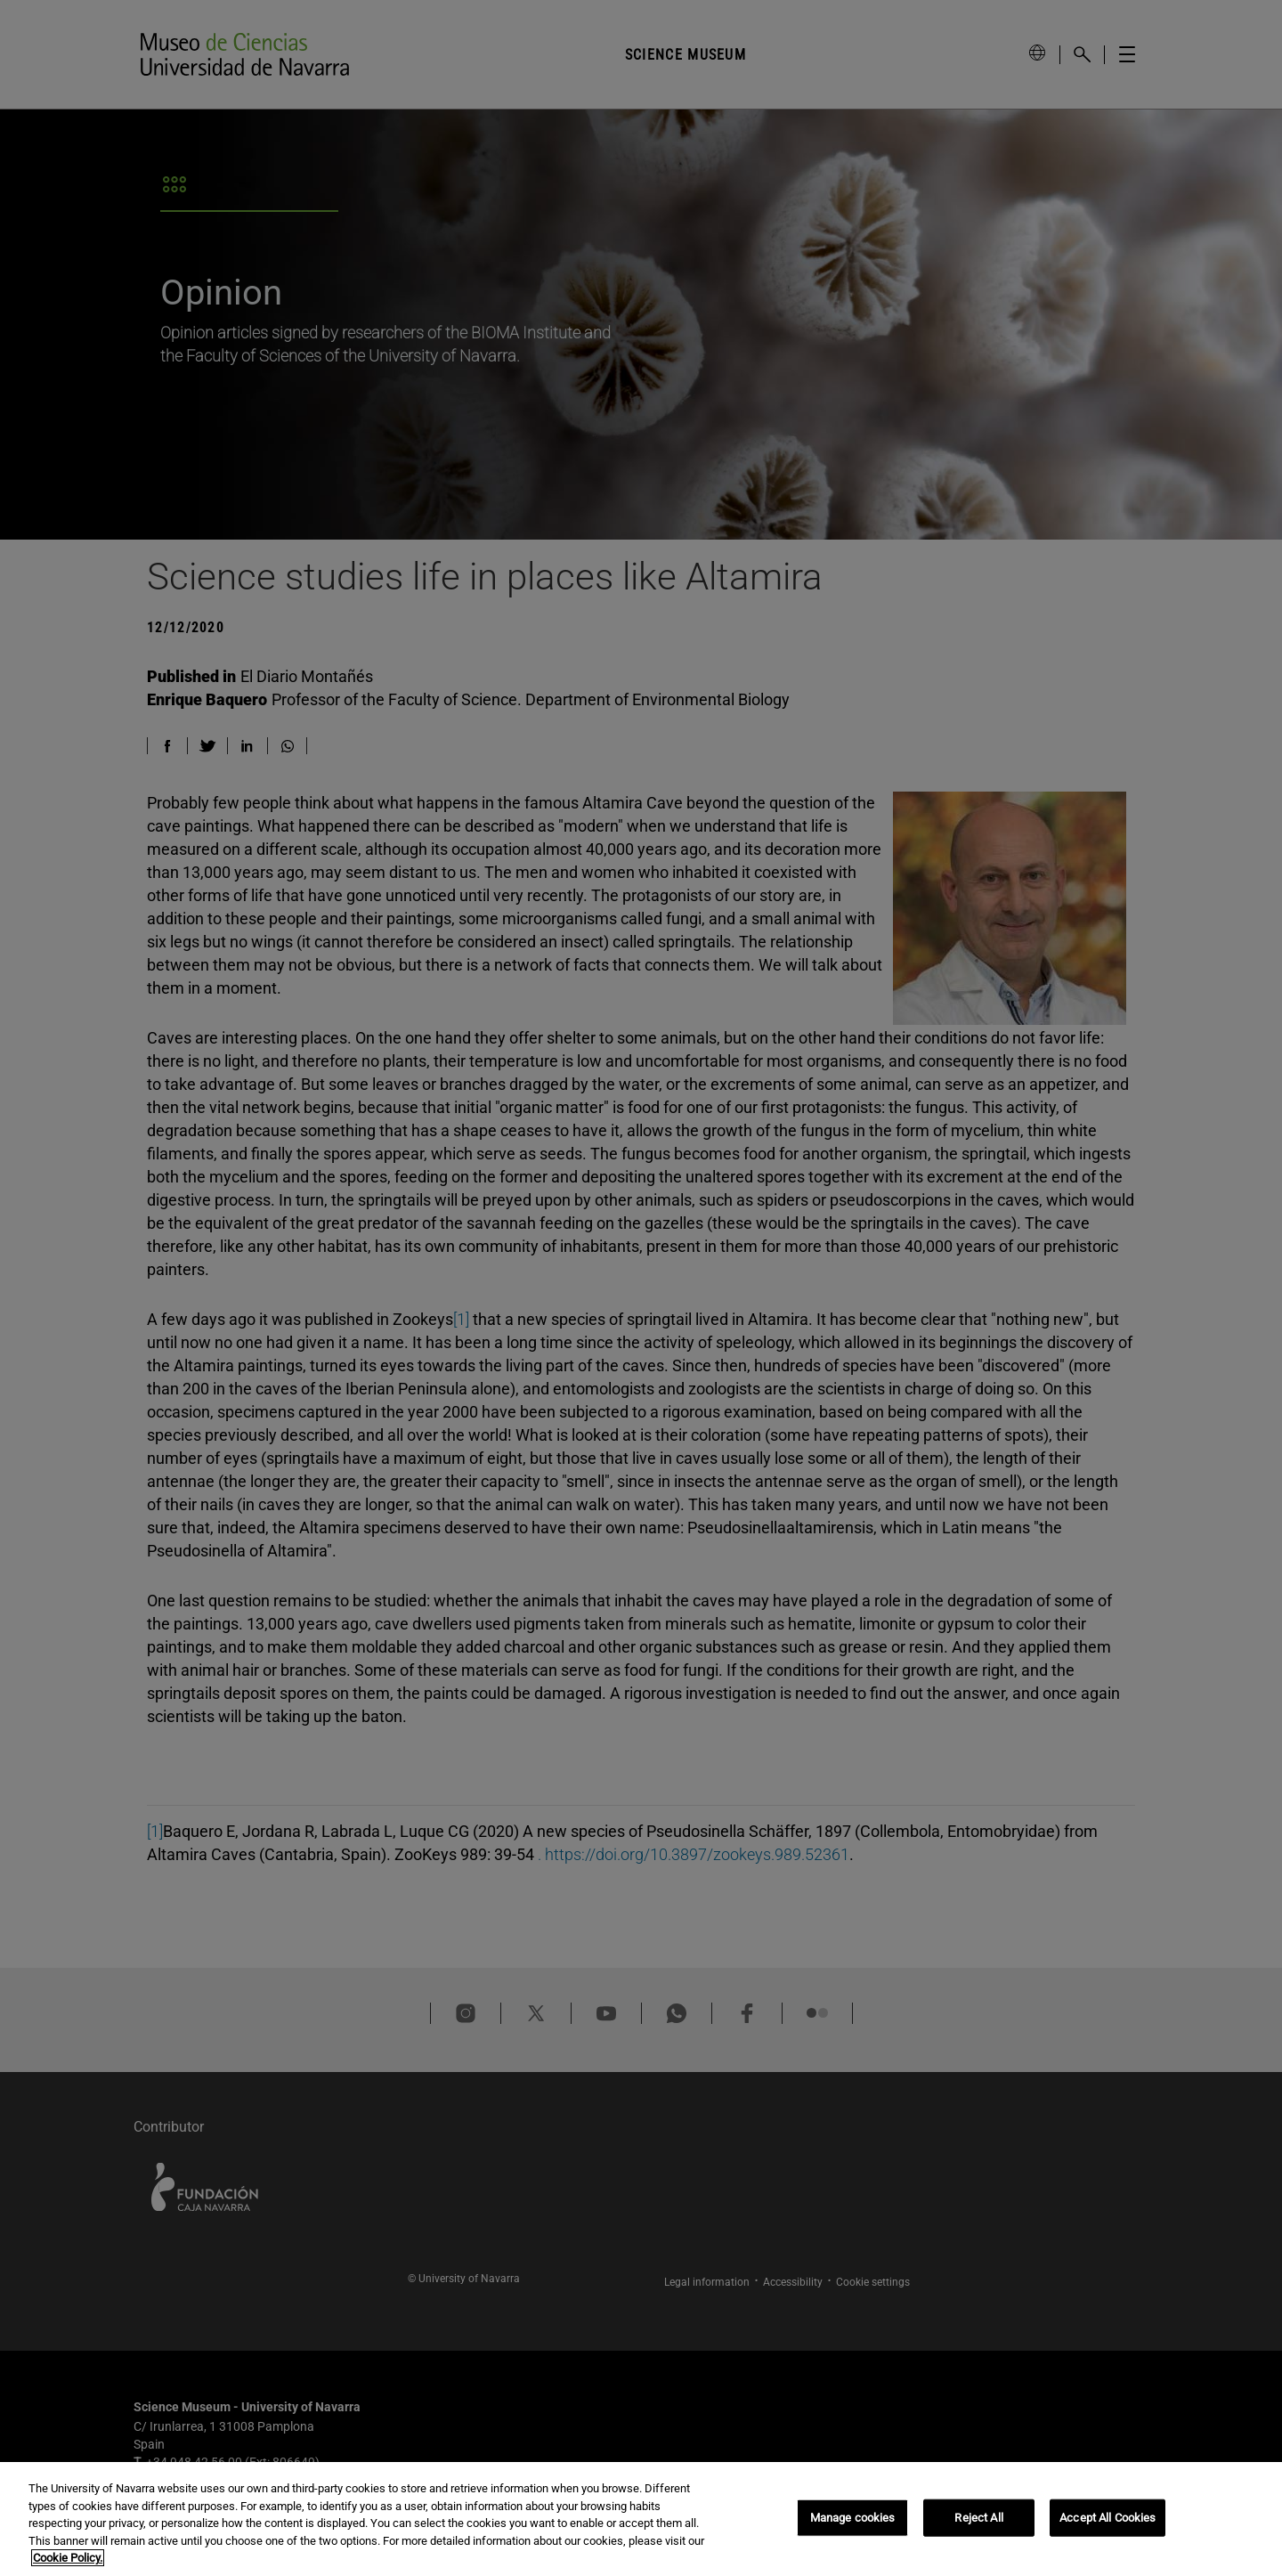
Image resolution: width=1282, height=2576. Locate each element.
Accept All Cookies (1107, 2519)
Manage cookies (853, 2519)
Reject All (978, 2519)
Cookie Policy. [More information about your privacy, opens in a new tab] (67, 2560)
